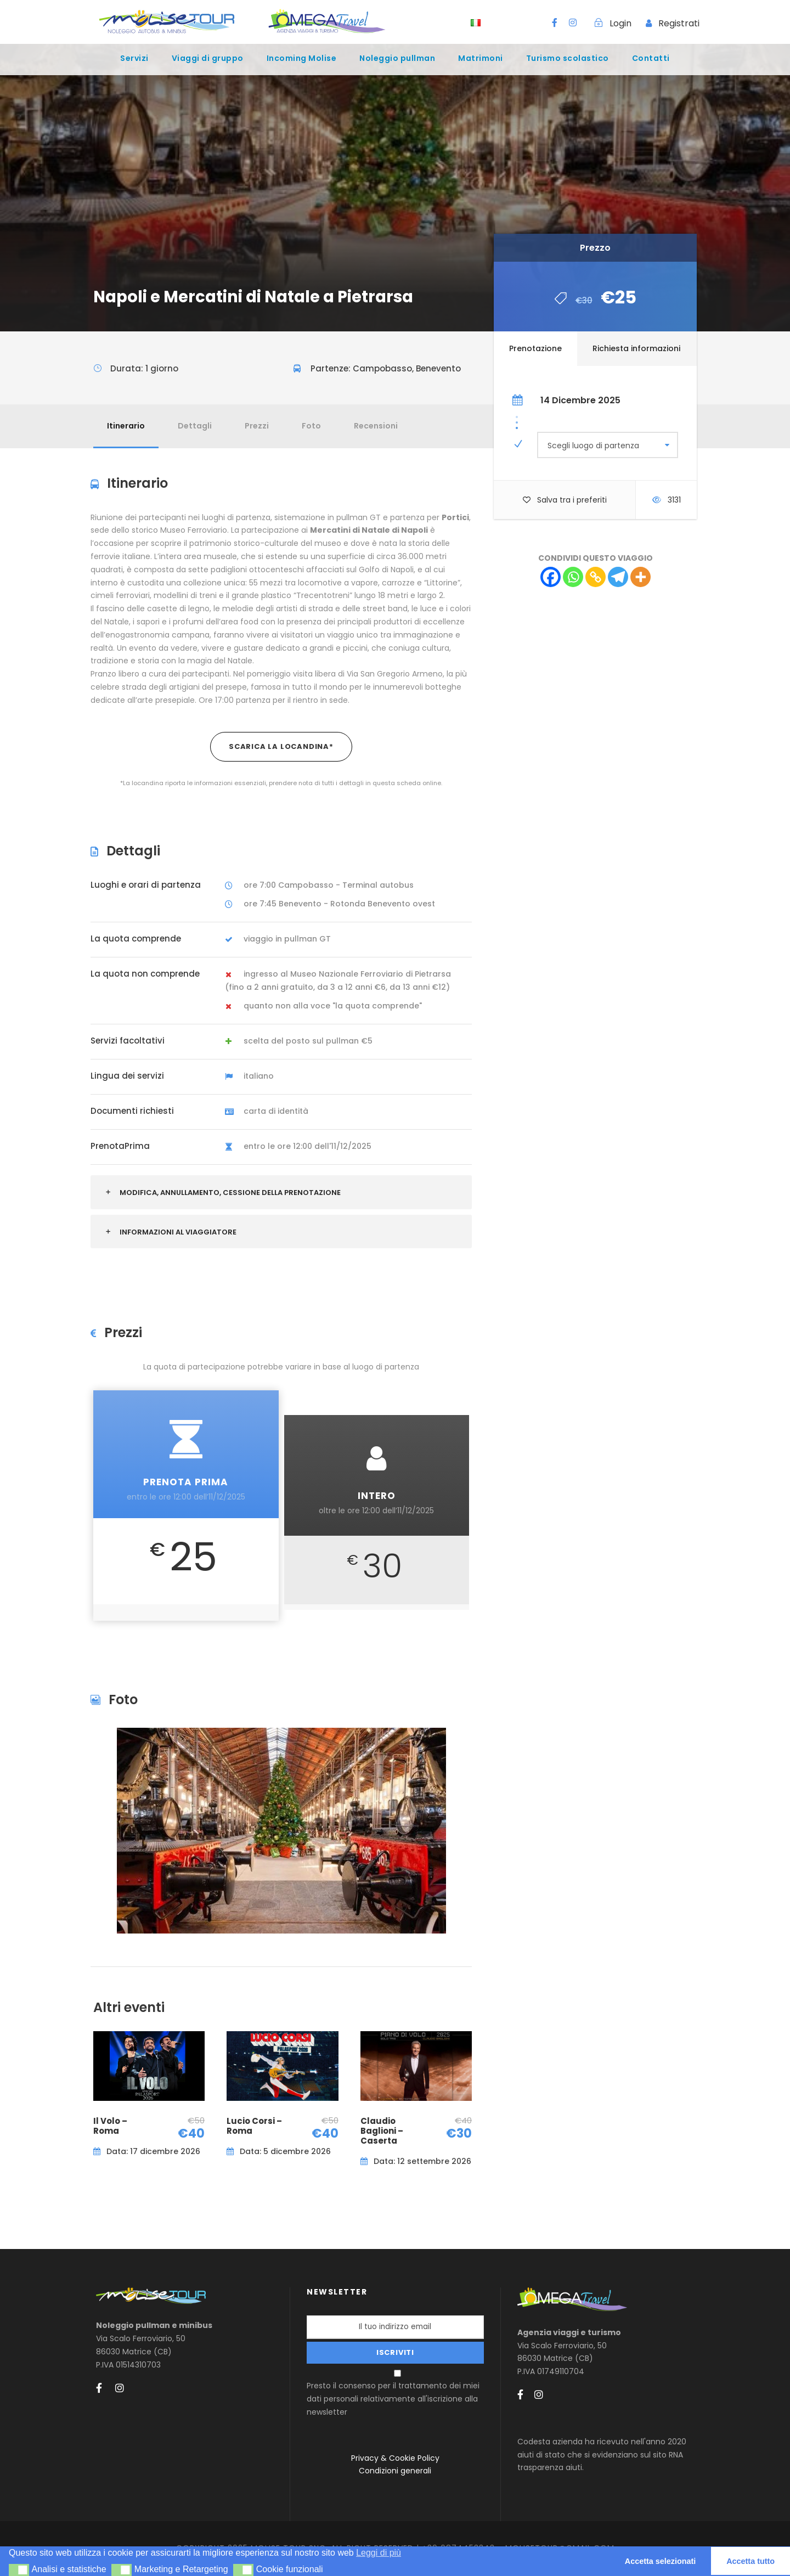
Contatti (651, 58)
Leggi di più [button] (378, 2552)
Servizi (134, 58)
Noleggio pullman (397, 58)
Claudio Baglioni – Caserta (381, 2130)
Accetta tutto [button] (750, 2561)
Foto (311, 425)
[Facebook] (550, 577)
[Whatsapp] (573, 577)
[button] (19, 2570)
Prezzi (257, 425)
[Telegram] (618, 577)
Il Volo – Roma (110, 2126)
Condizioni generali (395, 2470)
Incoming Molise (302, 58)
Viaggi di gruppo (208, 58)
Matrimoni (480, 58)
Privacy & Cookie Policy (395, 2458)
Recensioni (376, 425)
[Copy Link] (595, 577)
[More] (640, 577)
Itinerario (126, 425)
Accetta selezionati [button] (660, 2561)
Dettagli (195, 425)
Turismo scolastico (567, 58)
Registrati (678, 23)
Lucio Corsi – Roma (254, 2126)
